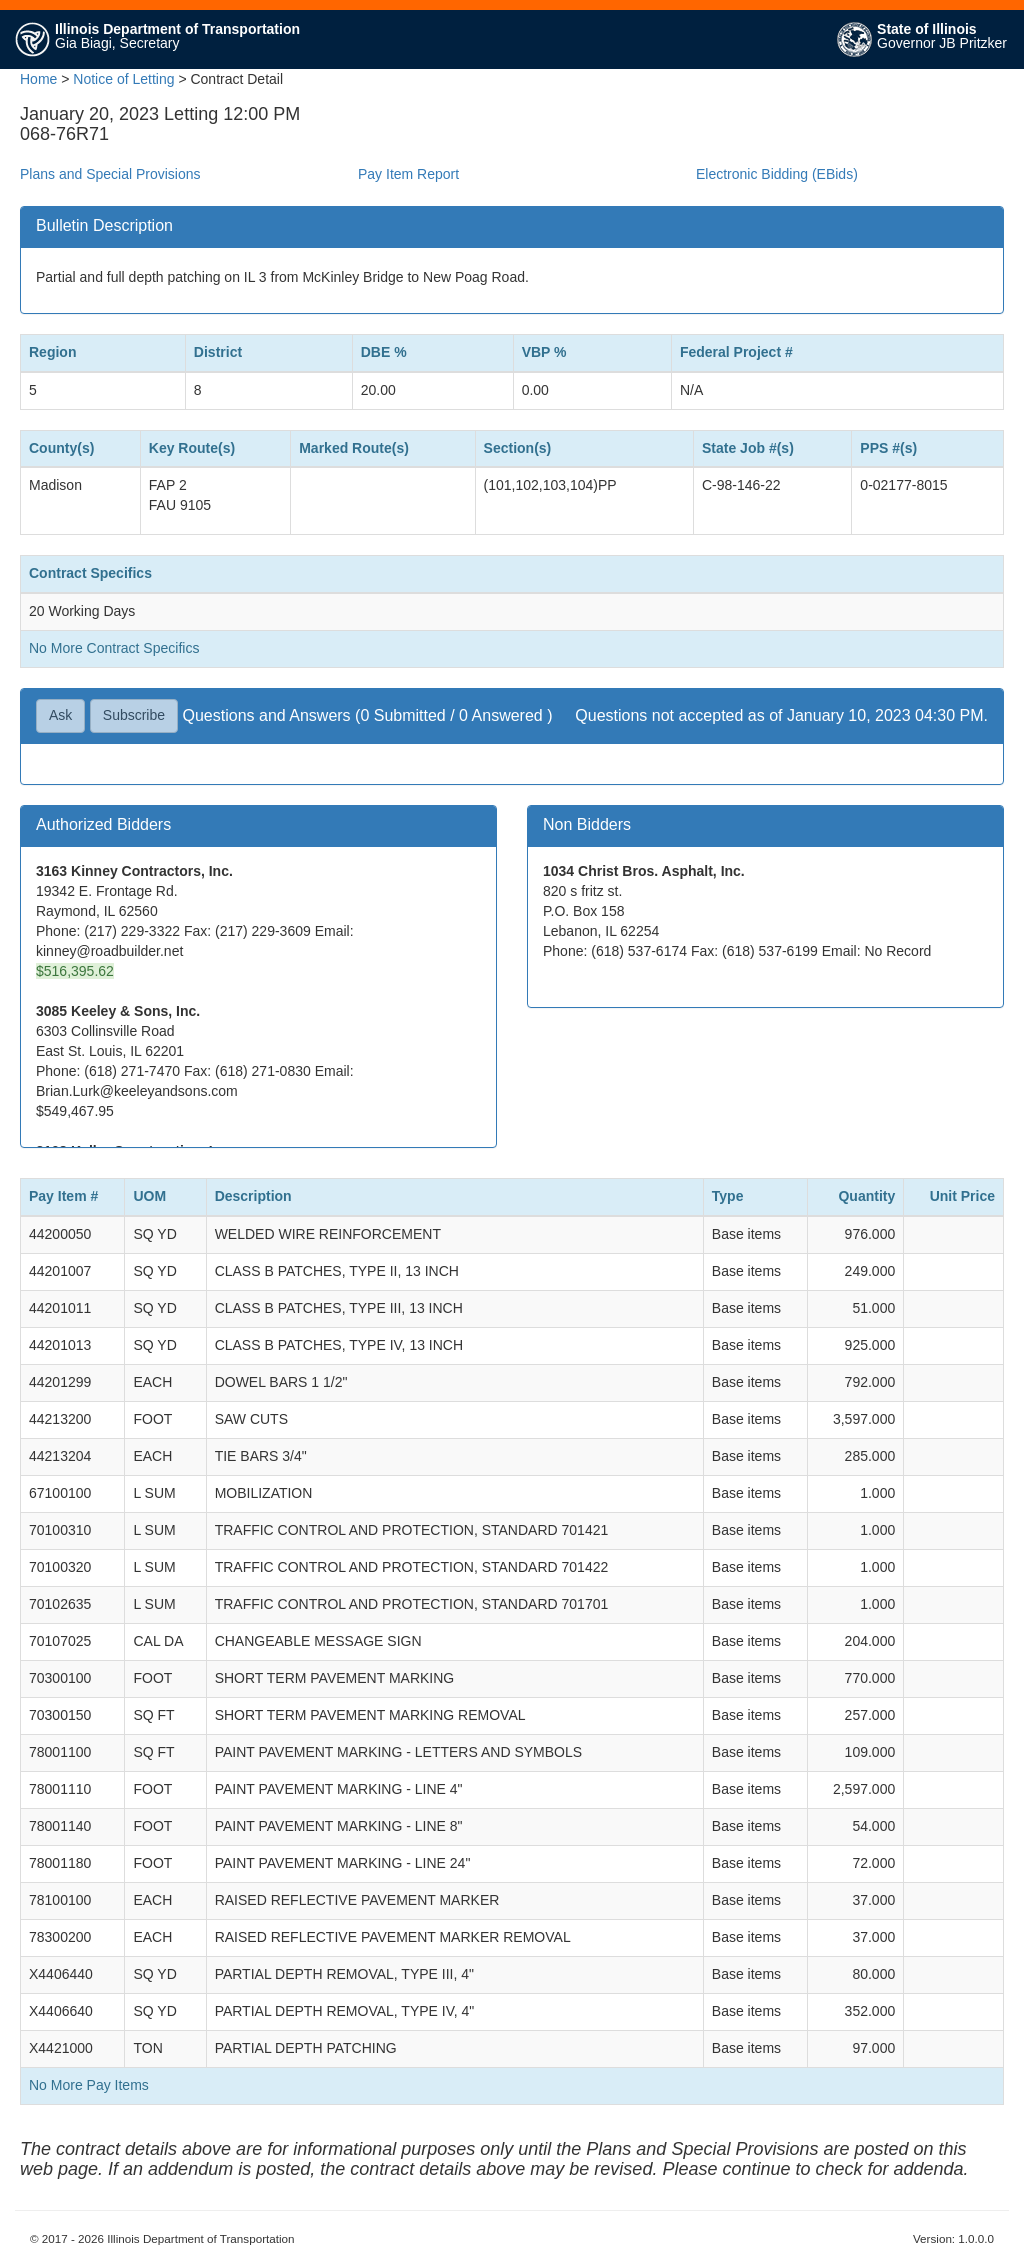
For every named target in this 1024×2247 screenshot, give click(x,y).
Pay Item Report (408, 174)
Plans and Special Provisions (110, 174)
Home (38, 79)
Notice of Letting (123, 79)
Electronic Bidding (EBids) (777, 174)
